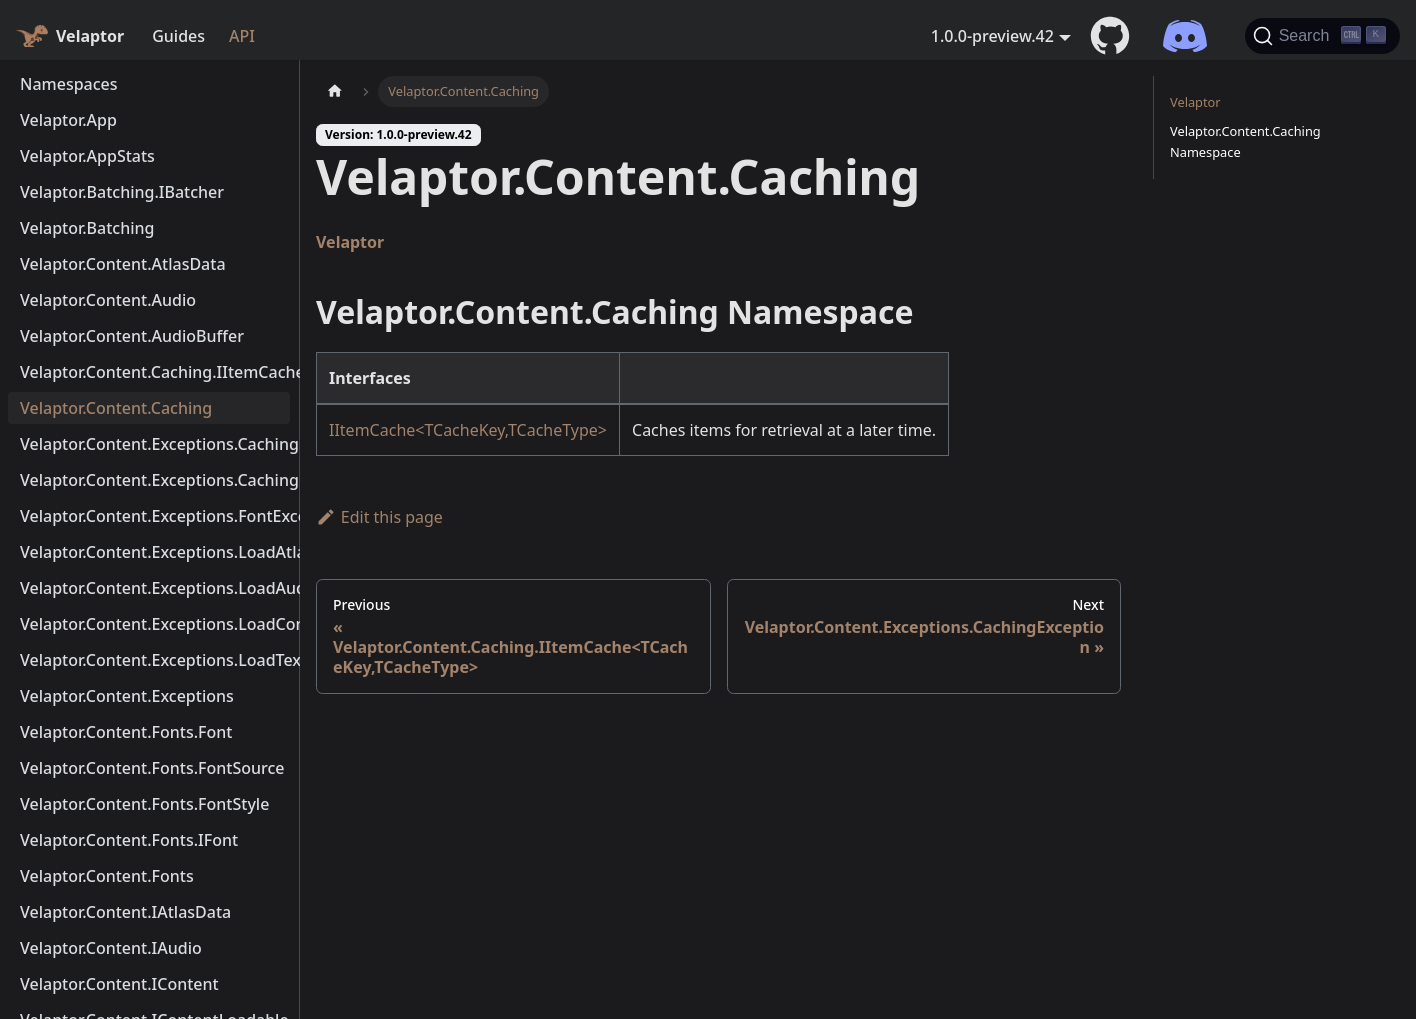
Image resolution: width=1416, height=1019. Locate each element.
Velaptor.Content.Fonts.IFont (129, 840)
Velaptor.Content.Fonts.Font (126, 732)
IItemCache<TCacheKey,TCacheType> (468, 430)
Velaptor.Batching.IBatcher (122, 192)
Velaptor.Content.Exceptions (127, 696)
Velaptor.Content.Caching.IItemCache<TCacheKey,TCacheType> (155, 372)
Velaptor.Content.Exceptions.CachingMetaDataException (155, 480)
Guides (178, 36)
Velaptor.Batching (87, 228)
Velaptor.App (68, 120)
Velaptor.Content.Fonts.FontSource (152, 768)
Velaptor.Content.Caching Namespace (1245, 141)
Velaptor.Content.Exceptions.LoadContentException (155, 624)
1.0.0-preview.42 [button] (992, 36)
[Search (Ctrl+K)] (1322, 36)
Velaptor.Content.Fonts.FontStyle (144, 804)
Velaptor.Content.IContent (119, 984)
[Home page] (335, 91)
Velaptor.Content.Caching (116, 408)
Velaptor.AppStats (87, 156)
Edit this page (379, 517)
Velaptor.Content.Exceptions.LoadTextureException (155, 660)
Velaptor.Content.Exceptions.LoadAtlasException (155, 552)
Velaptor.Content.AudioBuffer (132, 336)
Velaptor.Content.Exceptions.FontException (155, 516)
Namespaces (69, 84)
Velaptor (350, 242)
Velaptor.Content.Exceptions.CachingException (155, 444)
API (242, 36)
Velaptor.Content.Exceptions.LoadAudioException (155, 588)
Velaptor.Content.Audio (108, 300)
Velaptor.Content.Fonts (107, 876)
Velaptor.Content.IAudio (111, 948)
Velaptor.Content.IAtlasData (125, 912)
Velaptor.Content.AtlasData (123, 264)
